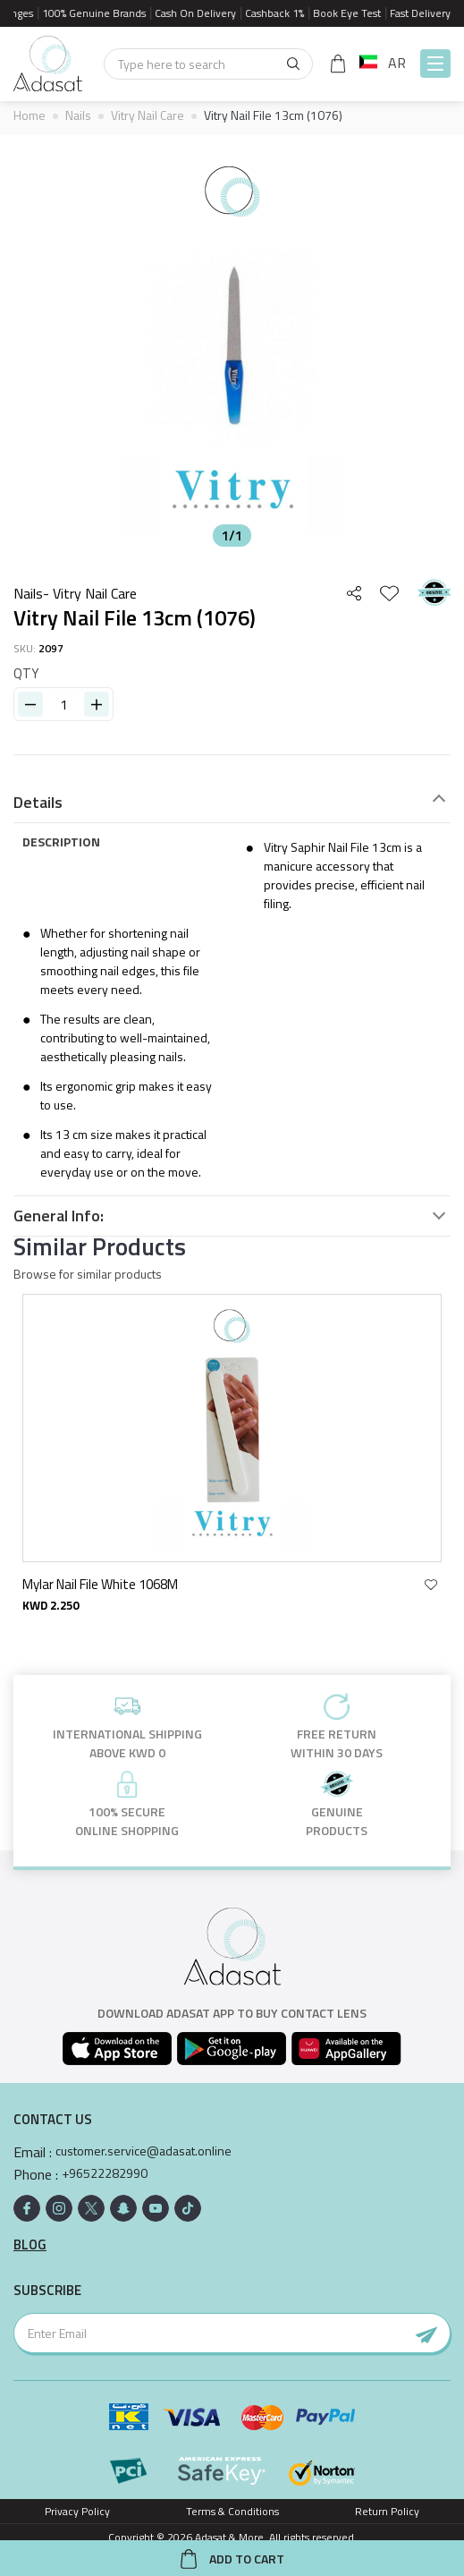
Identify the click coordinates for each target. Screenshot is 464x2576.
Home (29, 115)
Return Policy (387, 2511)
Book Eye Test (354, 12)
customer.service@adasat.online (143, 2151)
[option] (232, 345)
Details (38, 802)
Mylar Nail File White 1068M (100, 1584)
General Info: (58, 1216)
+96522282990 (105, 2173)
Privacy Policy (77, 2511)
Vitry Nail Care (147, 115)
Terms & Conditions (232, 2511)
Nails (78, 115)
